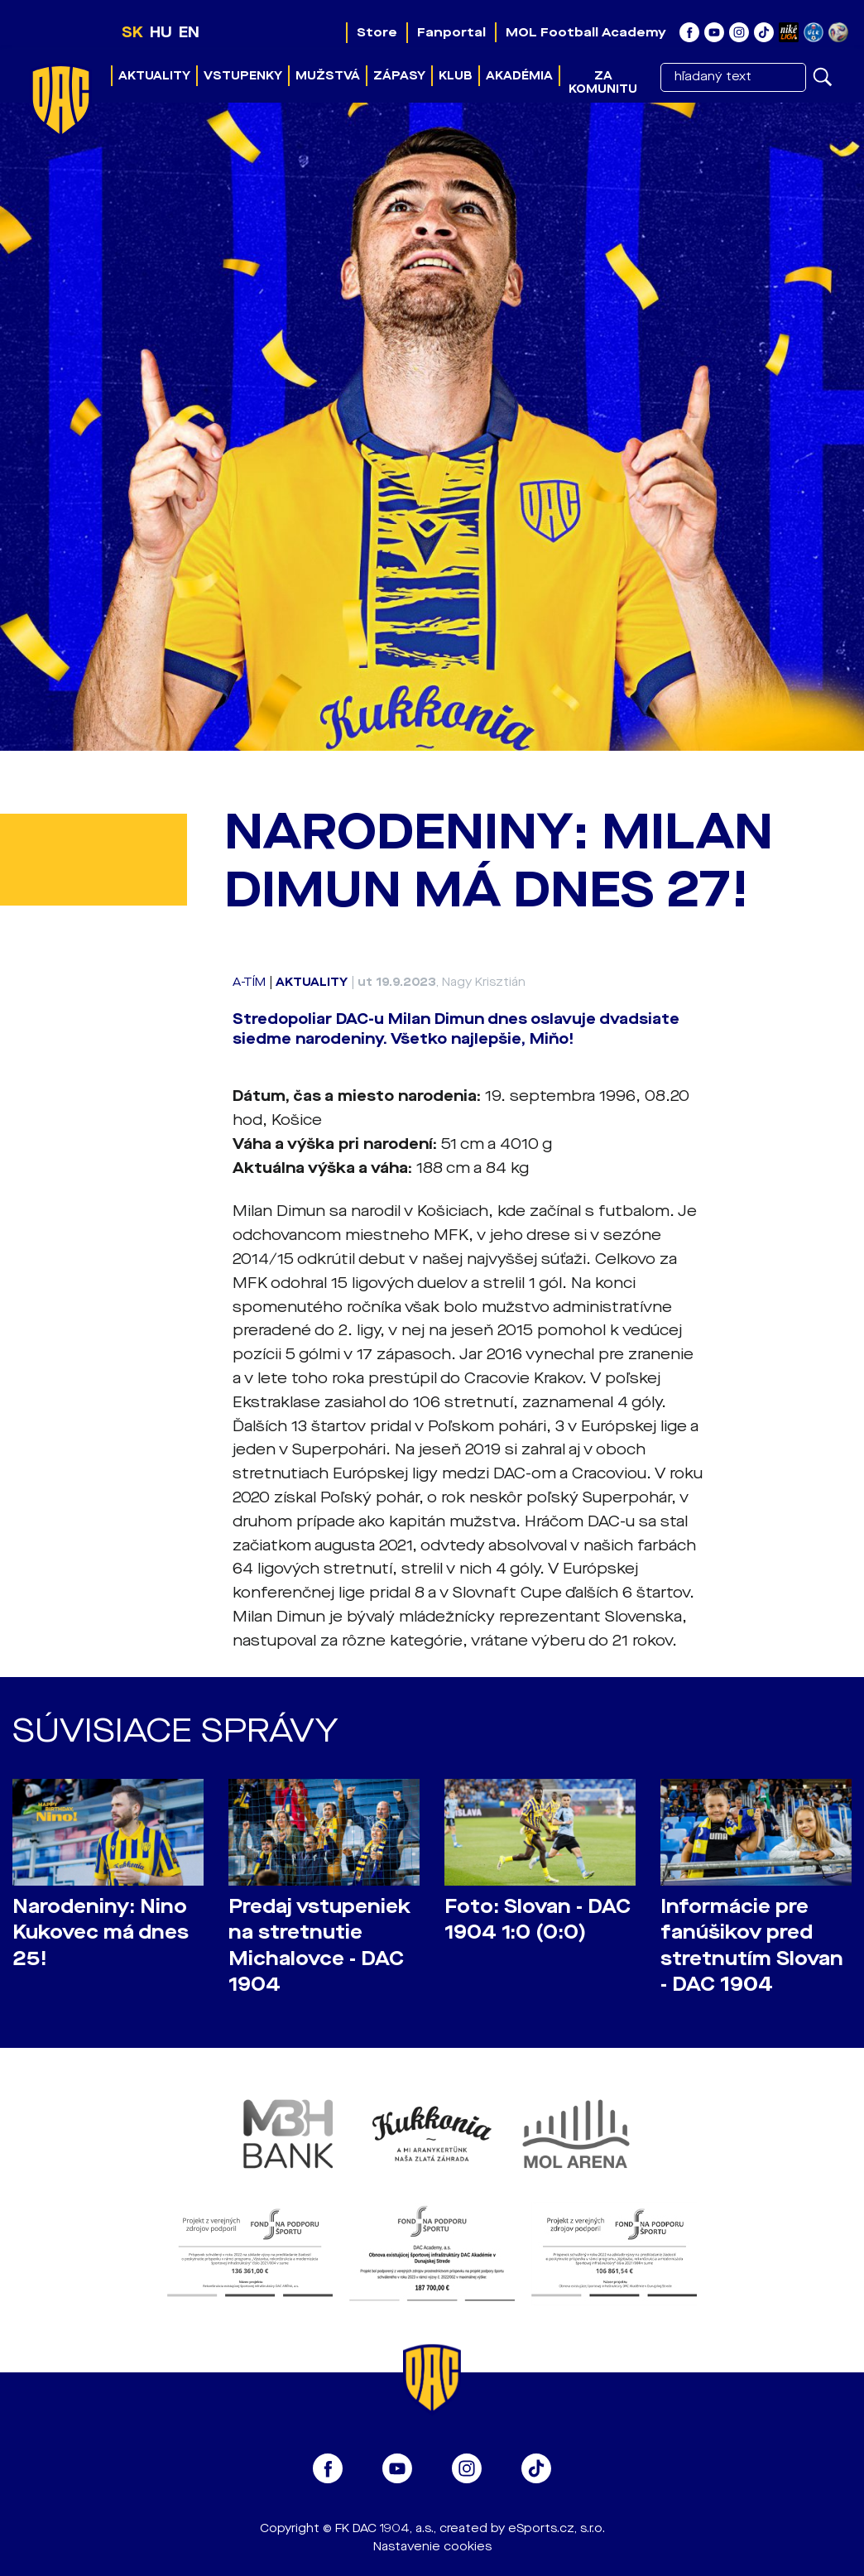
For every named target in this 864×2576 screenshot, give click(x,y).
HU (161, 32)
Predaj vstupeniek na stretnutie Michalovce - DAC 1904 (319, 1945)
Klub (456, 76)
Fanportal (451, 32)
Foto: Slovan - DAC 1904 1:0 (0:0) (537, 1919)
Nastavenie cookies (432, 2546)
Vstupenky (243, 76)
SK (132, 32)
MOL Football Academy (586, 32)
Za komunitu (603, 82)
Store (377, 32)
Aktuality (154, 76)
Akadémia (519, 76)
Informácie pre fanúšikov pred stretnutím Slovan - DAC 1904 (751, 1945)
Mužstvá (327, 76)
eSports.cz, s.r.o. (556, 2528)
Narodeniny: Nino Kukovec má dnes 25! (100, 1932)
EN (189, 32)
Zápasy (399, 76)
